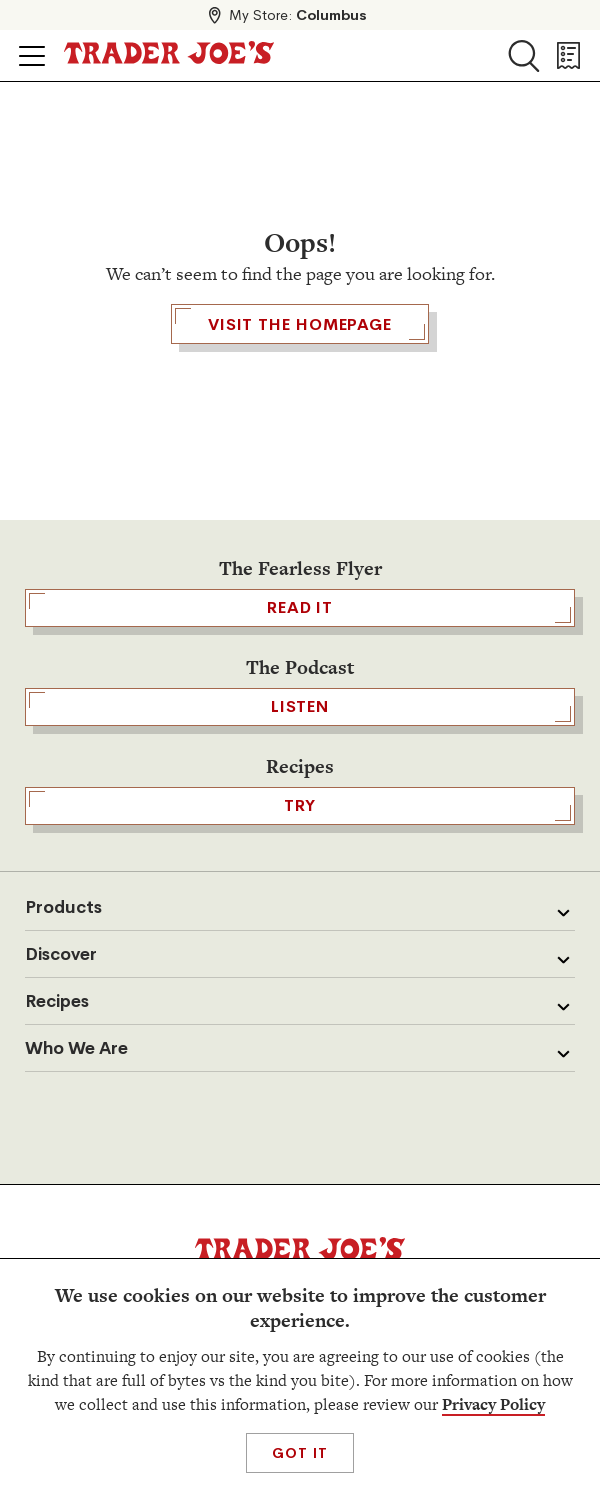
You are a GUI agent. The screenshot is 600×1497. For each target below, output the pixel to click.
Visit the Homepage (300, 324)
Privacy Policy (493, 1404)
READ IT (300, 608)
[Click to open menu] (32, 56)
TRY (300, 806)
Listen (300, 707)
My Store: (298, 15)
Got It (299, 1453)
